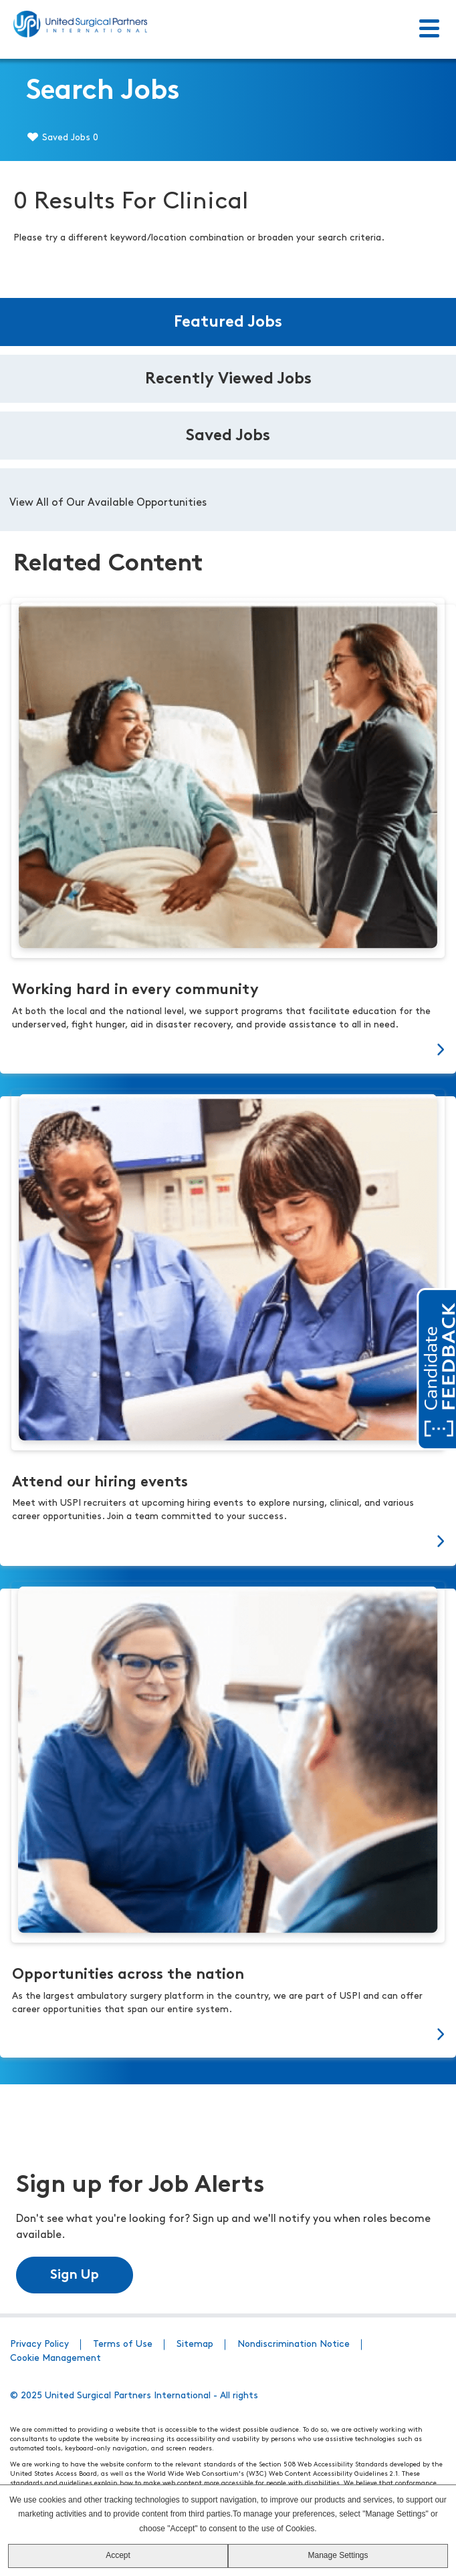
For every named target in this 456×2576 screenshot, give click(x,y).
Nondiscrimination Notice (293, 2345)
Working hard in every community (135, 990)
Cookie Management (55, 2359)
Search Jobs (103, 92)
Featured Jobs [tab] (228, 323)
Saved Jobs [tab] (228, 436)
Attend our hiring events (100, 1482)
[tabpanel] (228, 499)
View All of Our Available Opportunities (108, 503)
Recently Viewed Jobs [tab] (228, 379)
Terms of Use (122, 2345)
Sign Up (74, 2275)
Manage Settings (338, 2555)
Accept (118, 2555)
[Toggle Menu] (429, 29)
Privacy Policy (39, 2345)
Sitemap (195, 2345)
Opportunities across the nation (128, 1975)
